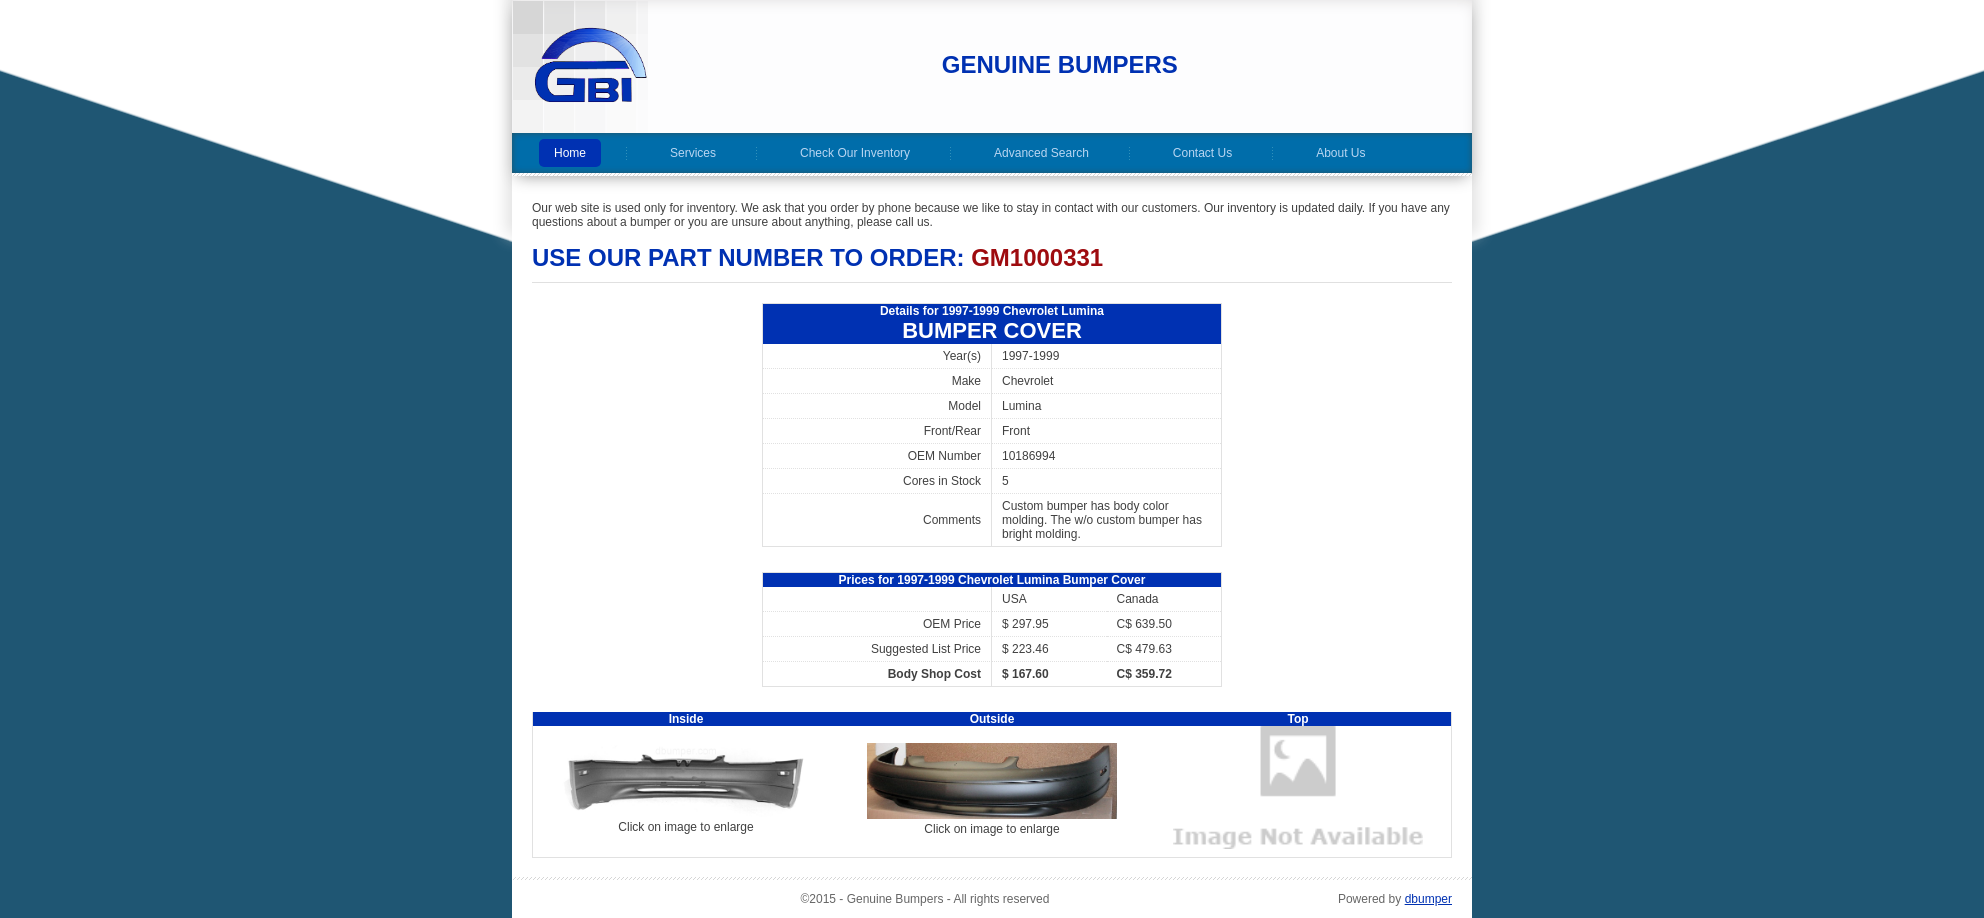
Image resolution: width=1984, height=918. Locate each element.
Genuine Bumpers (1060, 64)
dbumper (1428, 899)
